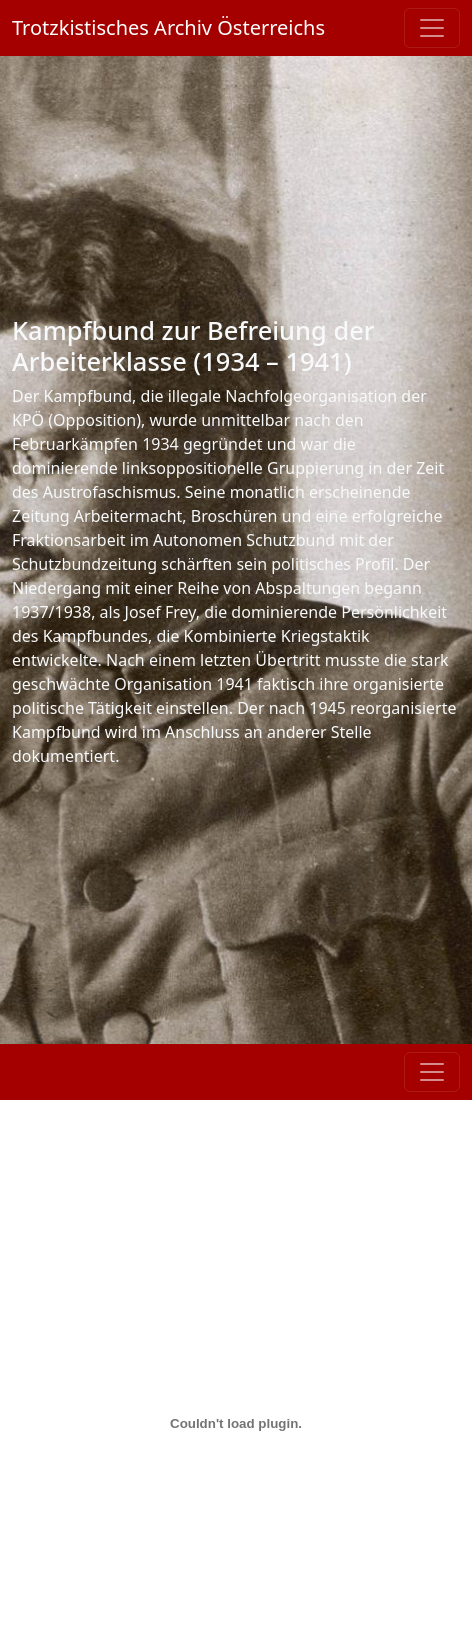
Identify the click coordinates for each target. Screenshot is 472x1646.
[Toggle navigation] (432, 28)
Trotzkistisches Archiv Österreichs (168, 27)
